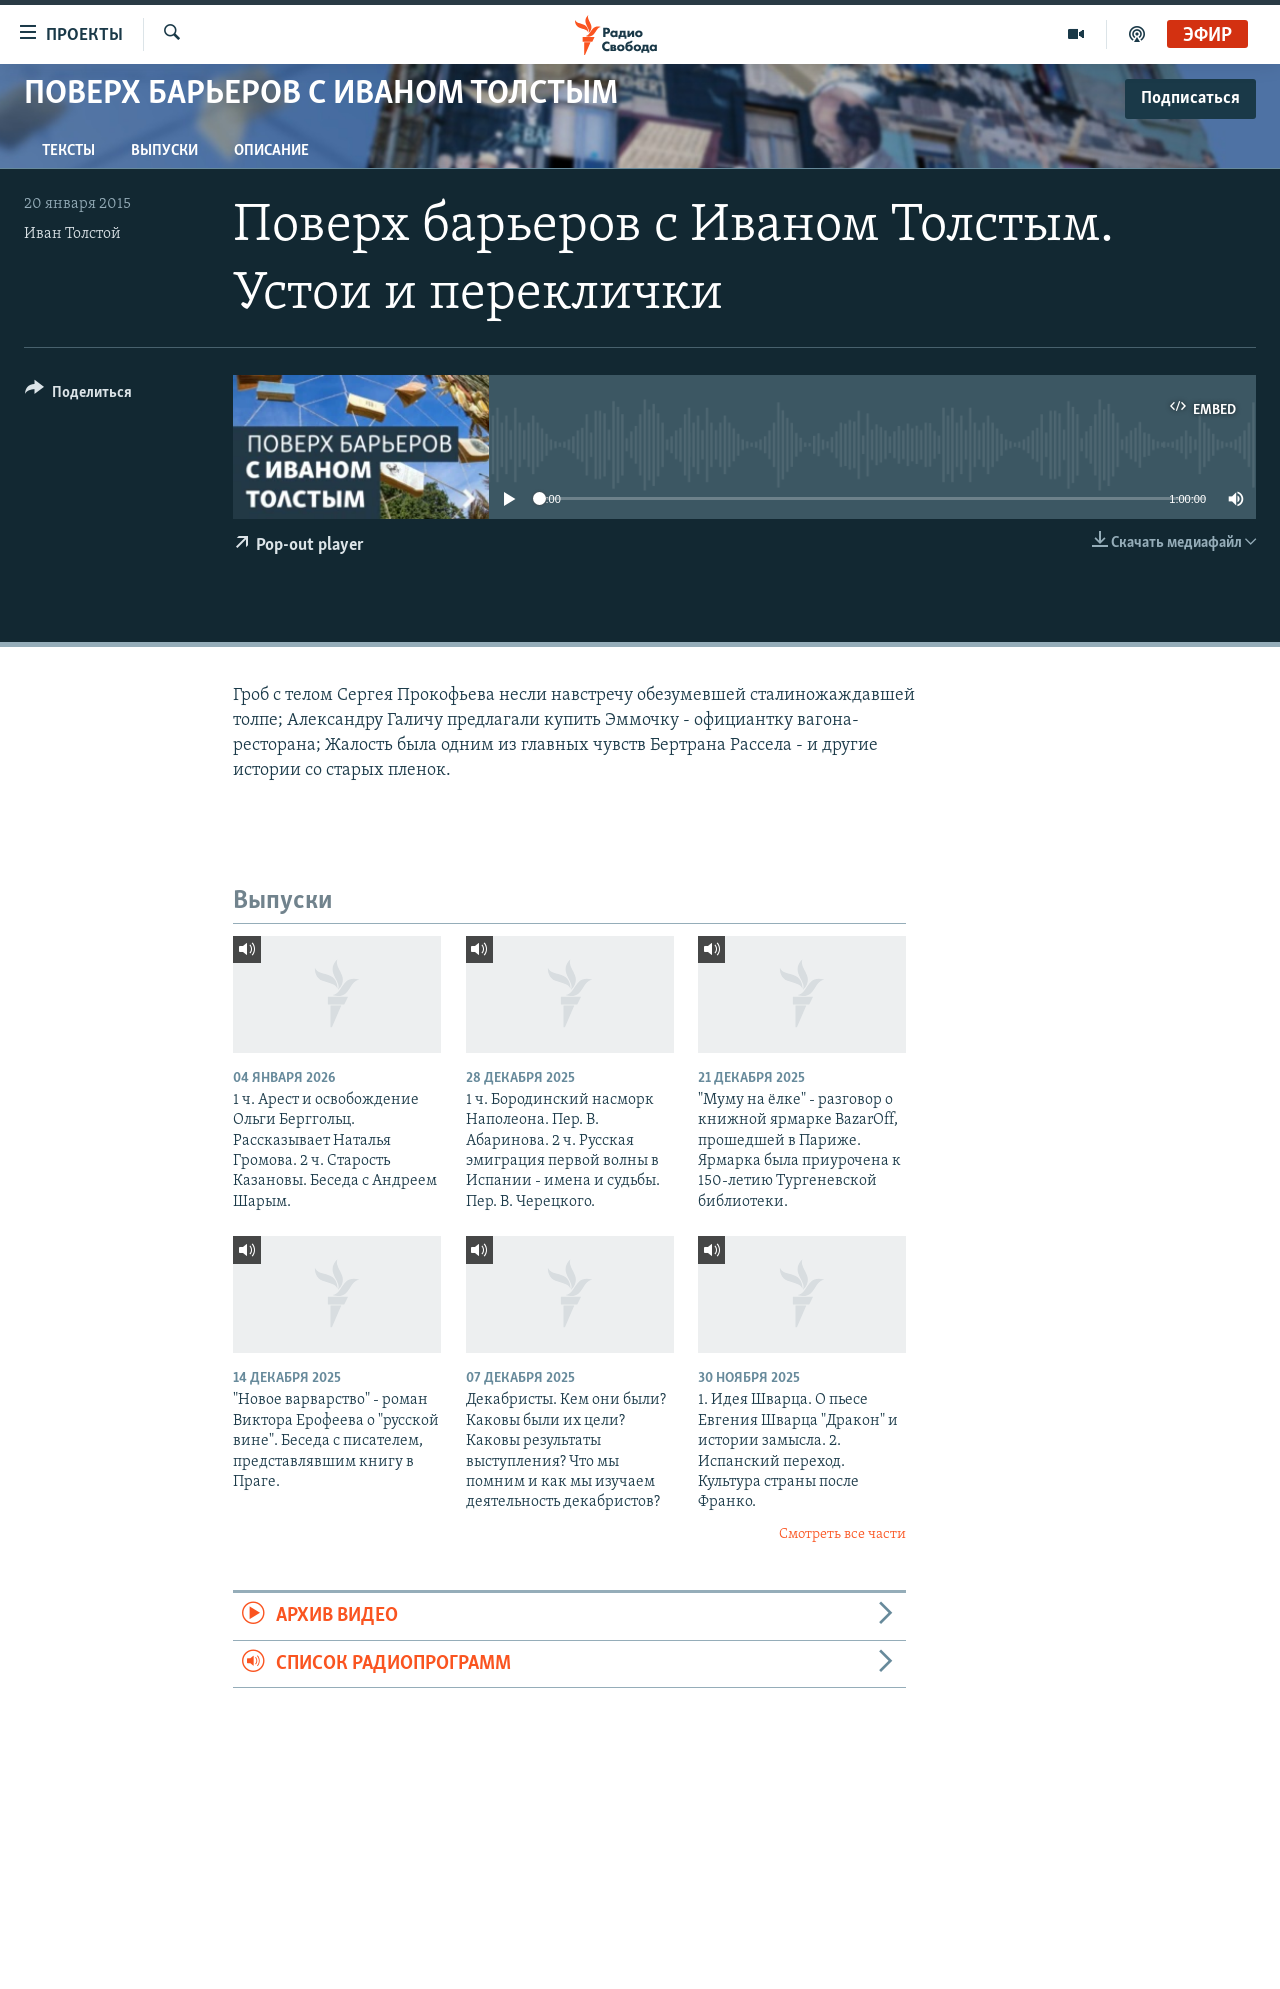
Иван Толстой (72, 234)
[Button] (78, 395)
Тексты (68, 151)
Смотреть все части (842, 1534)
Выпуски (164, 151)
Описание (271, 151)
